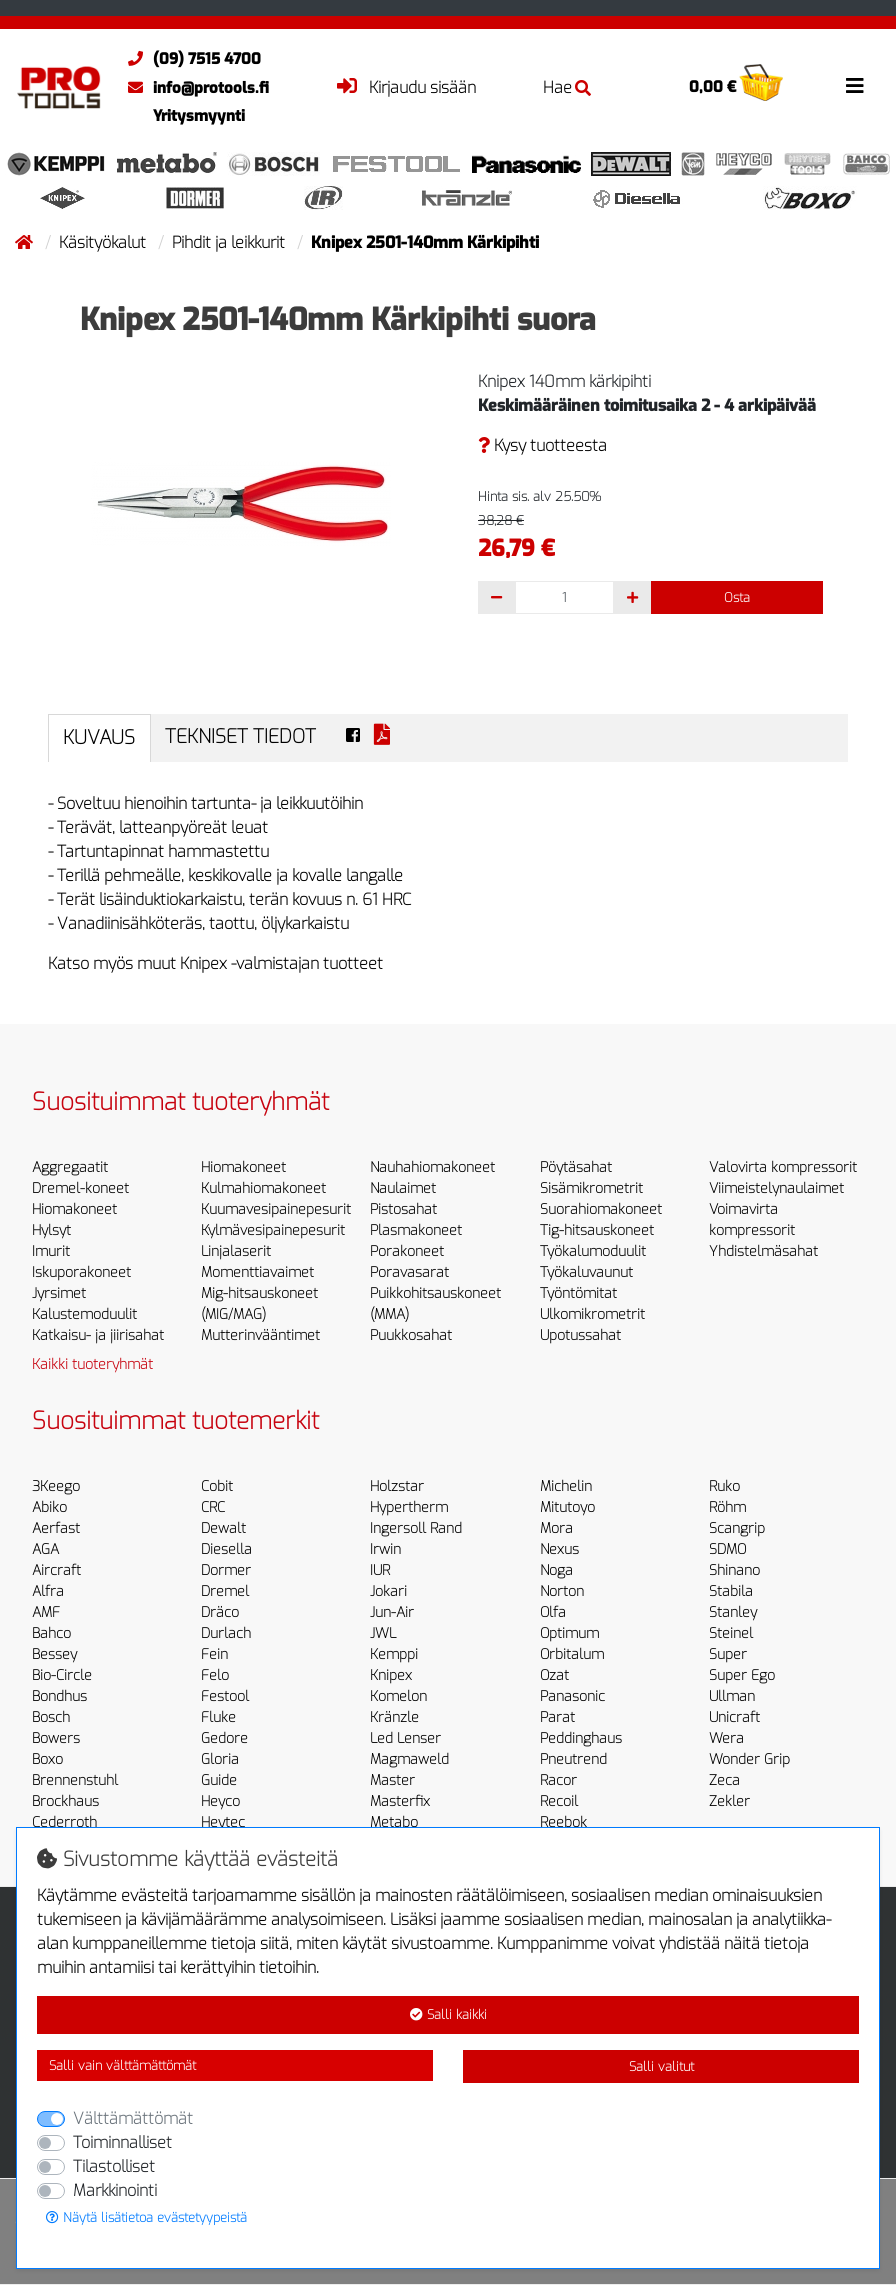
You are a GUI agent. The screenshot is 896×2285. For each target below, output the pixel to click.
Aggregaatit (70, 1167)
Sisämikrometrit (591, 1188)
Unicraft (734, 1717)
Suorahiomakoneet (601, 1209)
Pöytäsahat (576, 1167)
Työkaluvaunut (586, 1272)
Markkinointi (115, 2190)
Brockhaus (65, 1801)
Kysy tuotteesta (542, 445)
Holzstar (397, 1486)
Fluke (218, 1717)
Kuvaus (99, 737)
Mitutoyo (567, 1507)
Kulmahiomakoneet (263, 1188)
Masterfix (400, 1801)
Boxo (47, 1759)
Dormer (226, 1570)
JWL (383, 1633)
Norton (562, 1591)
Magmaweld (409, 1759)
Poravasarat (409, 1272)
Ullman (732, 1696)
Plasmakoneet (416, 1230)
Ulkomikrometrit (592, 1314)
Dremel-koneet (80, 1188)
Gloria (220, 1759)
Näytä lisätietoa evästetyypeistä (146, 2217)
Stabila (731, 1591)
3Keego (56, 1486)
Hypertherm (409, 1507)
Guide (219, 1780)
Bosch (51, 1717)
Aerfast (56, 1528)
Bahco (51, 1633)
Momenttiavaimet (257, 1272)
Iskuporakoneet (81, 1272)
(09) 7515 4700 (189, 59)
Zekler (729, 1801)
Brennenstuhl (75, 1780)
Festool (225, 1696)
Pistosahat (403, 1209)
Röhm (727, 1507)
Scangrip (737, 1528)
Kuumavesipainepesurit (276, 1209)
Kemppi (394, 1654)
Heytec (223, 1822)
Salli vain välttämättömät (122, 2065)
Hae (567, 87)
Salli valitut (661, 2066)
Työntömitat (578, 1293)
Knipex (391, 1675)
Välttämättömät (133, 2118)
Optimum (569, 1633)
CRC (213, 1507)
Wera (726, 1738)
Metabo (394, 1822)
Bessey (54, 1654)
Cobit (217, 1486)
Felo (215, 1675)
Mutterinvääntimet (260, 1335)
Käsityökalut (104, 242)
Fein (214, 1654)
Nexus (559, 1549)
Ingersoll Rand (416, 1528)
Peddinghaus (581, 1738)
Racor (558, 1780)
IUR (380, 1570)
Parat (557, 1717)
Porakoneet (407, 1251)
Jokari (388, 1591)
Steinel (731, 1633)
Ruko (724, 1486)
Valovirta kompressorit (783, 1167)
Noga (556, 1570)
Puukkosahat (411, 1335)
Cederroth (64, 1822)
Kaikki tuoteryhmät (92, 1364)
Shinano (734, 1570)
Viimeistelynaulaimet (776, 1188)
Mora (556, 1528)
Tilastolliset (114, 2166)
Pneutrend (573, 1759)
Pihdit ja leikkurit (230, 242)
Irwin (385, 1549)
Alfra (48, 1591)
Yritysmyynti (199, 116)
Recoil (559, 1801)
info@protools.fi (193, 88)
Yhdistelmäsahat (763, 1251)
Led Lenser (405, 1738)
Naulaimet (403, 1188)
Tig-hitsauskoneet (597, 1230)
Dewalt (223, 1528)
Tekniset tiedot (240, 736)
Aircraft (56, 1570)
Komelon (398, 1696)
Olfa (553, 1612)
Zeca (724, 1780)
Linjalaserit (236, 1251)
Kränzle (394, 1717)
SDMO (727, 1549)
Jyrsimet (59, 1293)
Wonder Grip (749, 1759)
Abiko (49, 1507)
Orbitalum (572, 1654)
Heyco (220, 1801)
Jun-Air (392, 1612)
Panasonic (572, 1696)
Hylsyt (51, 1230)
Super (728, 1654)
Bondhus (59, 1696)
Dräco (220, 1612)
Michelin (566, 1486)
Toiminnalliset (122, 2142)
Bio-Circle (62, 1675)
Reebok (563, 1822)
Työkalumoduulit (593, 1251)
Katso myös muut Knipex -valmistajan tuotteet (215, 963)
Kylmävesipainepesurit (273, 1230)
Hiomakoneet (74, 1209)
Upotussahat (580, 1335)
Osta (737, 597)
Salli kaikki (448, 2014)
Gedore (224, 1738)
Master (392, 1780)
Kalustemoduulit (84, 1314)
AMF (46, 1612)
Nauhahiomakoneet (432, 1167)
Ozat (554, 1675)
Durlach (226, 1633)
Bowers (56, 1738)
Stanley (733, 1612)
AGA (45, 1549)
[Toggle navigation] (855, 86)
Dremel (225, 1591)
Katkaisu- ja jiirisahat (98, 1335)
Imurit (51, 1251)
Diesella (226, 1549)
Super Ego (742, 1675)
